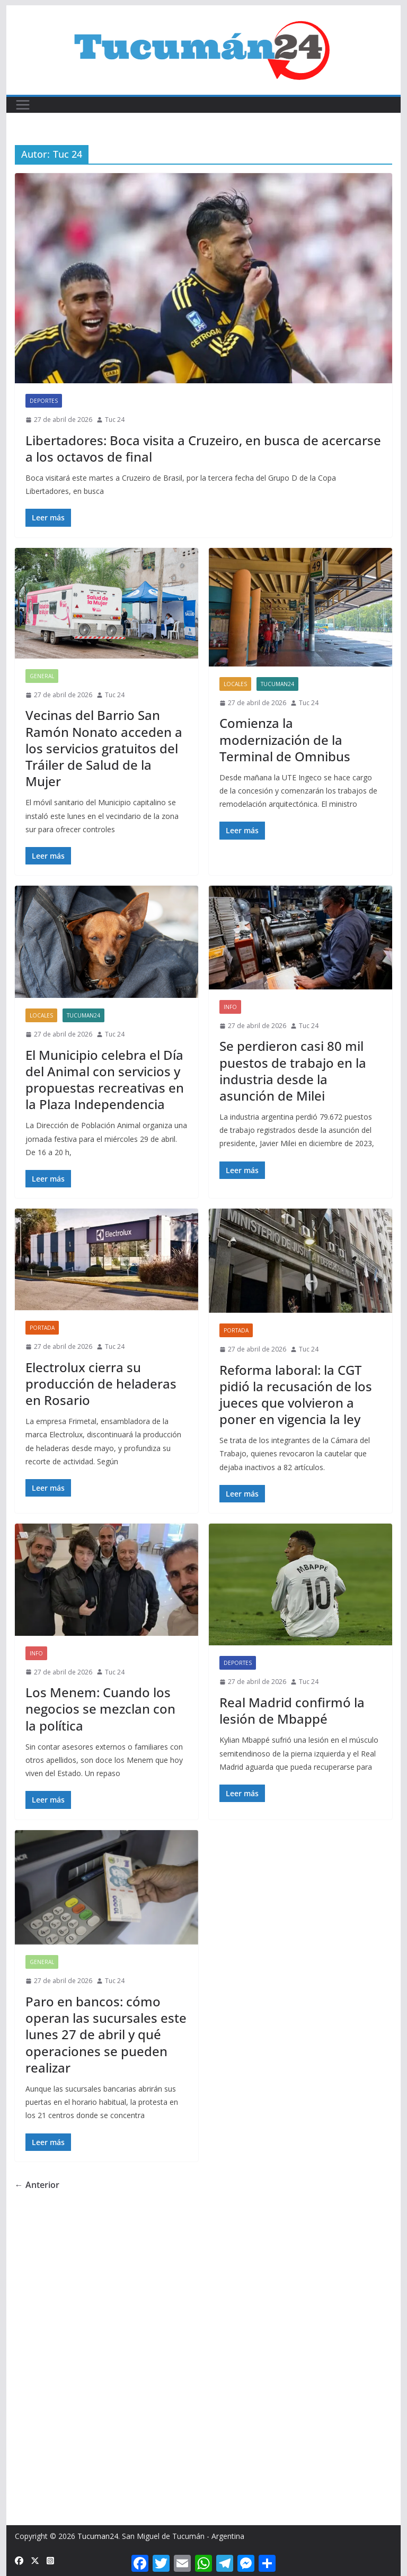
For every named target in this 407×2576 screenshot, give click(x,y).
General (42, 676)
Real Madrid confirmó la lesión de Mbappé (292, 1710)
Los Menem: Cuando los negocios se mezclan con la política (100, 1708)
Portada (42, 1327)
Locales (235, 684)
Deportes (44, 400)
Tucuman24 (277, 684)
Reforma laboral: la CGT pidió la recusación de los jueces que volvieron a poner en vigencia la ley (295, 1394)
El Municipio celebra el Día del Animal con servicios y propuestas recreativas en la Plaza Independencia (104, 1079)
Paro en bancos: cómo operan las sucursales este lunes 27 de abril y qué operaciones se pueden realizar (106, 2034)
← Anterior (37, 2185)
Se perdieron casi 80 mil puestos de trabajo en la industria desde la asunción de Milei (292, 1070)
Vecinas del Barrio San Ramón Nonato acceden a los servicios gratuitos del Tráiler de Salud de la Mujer (103, 748)
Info (230, 1007)
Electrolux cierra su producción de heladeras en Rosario (100, 1383)
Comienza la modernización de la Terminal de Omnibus (284, 739)
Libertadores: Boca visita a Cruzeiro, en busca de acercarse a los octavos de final (203, 448)
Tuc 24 (115, 419)
